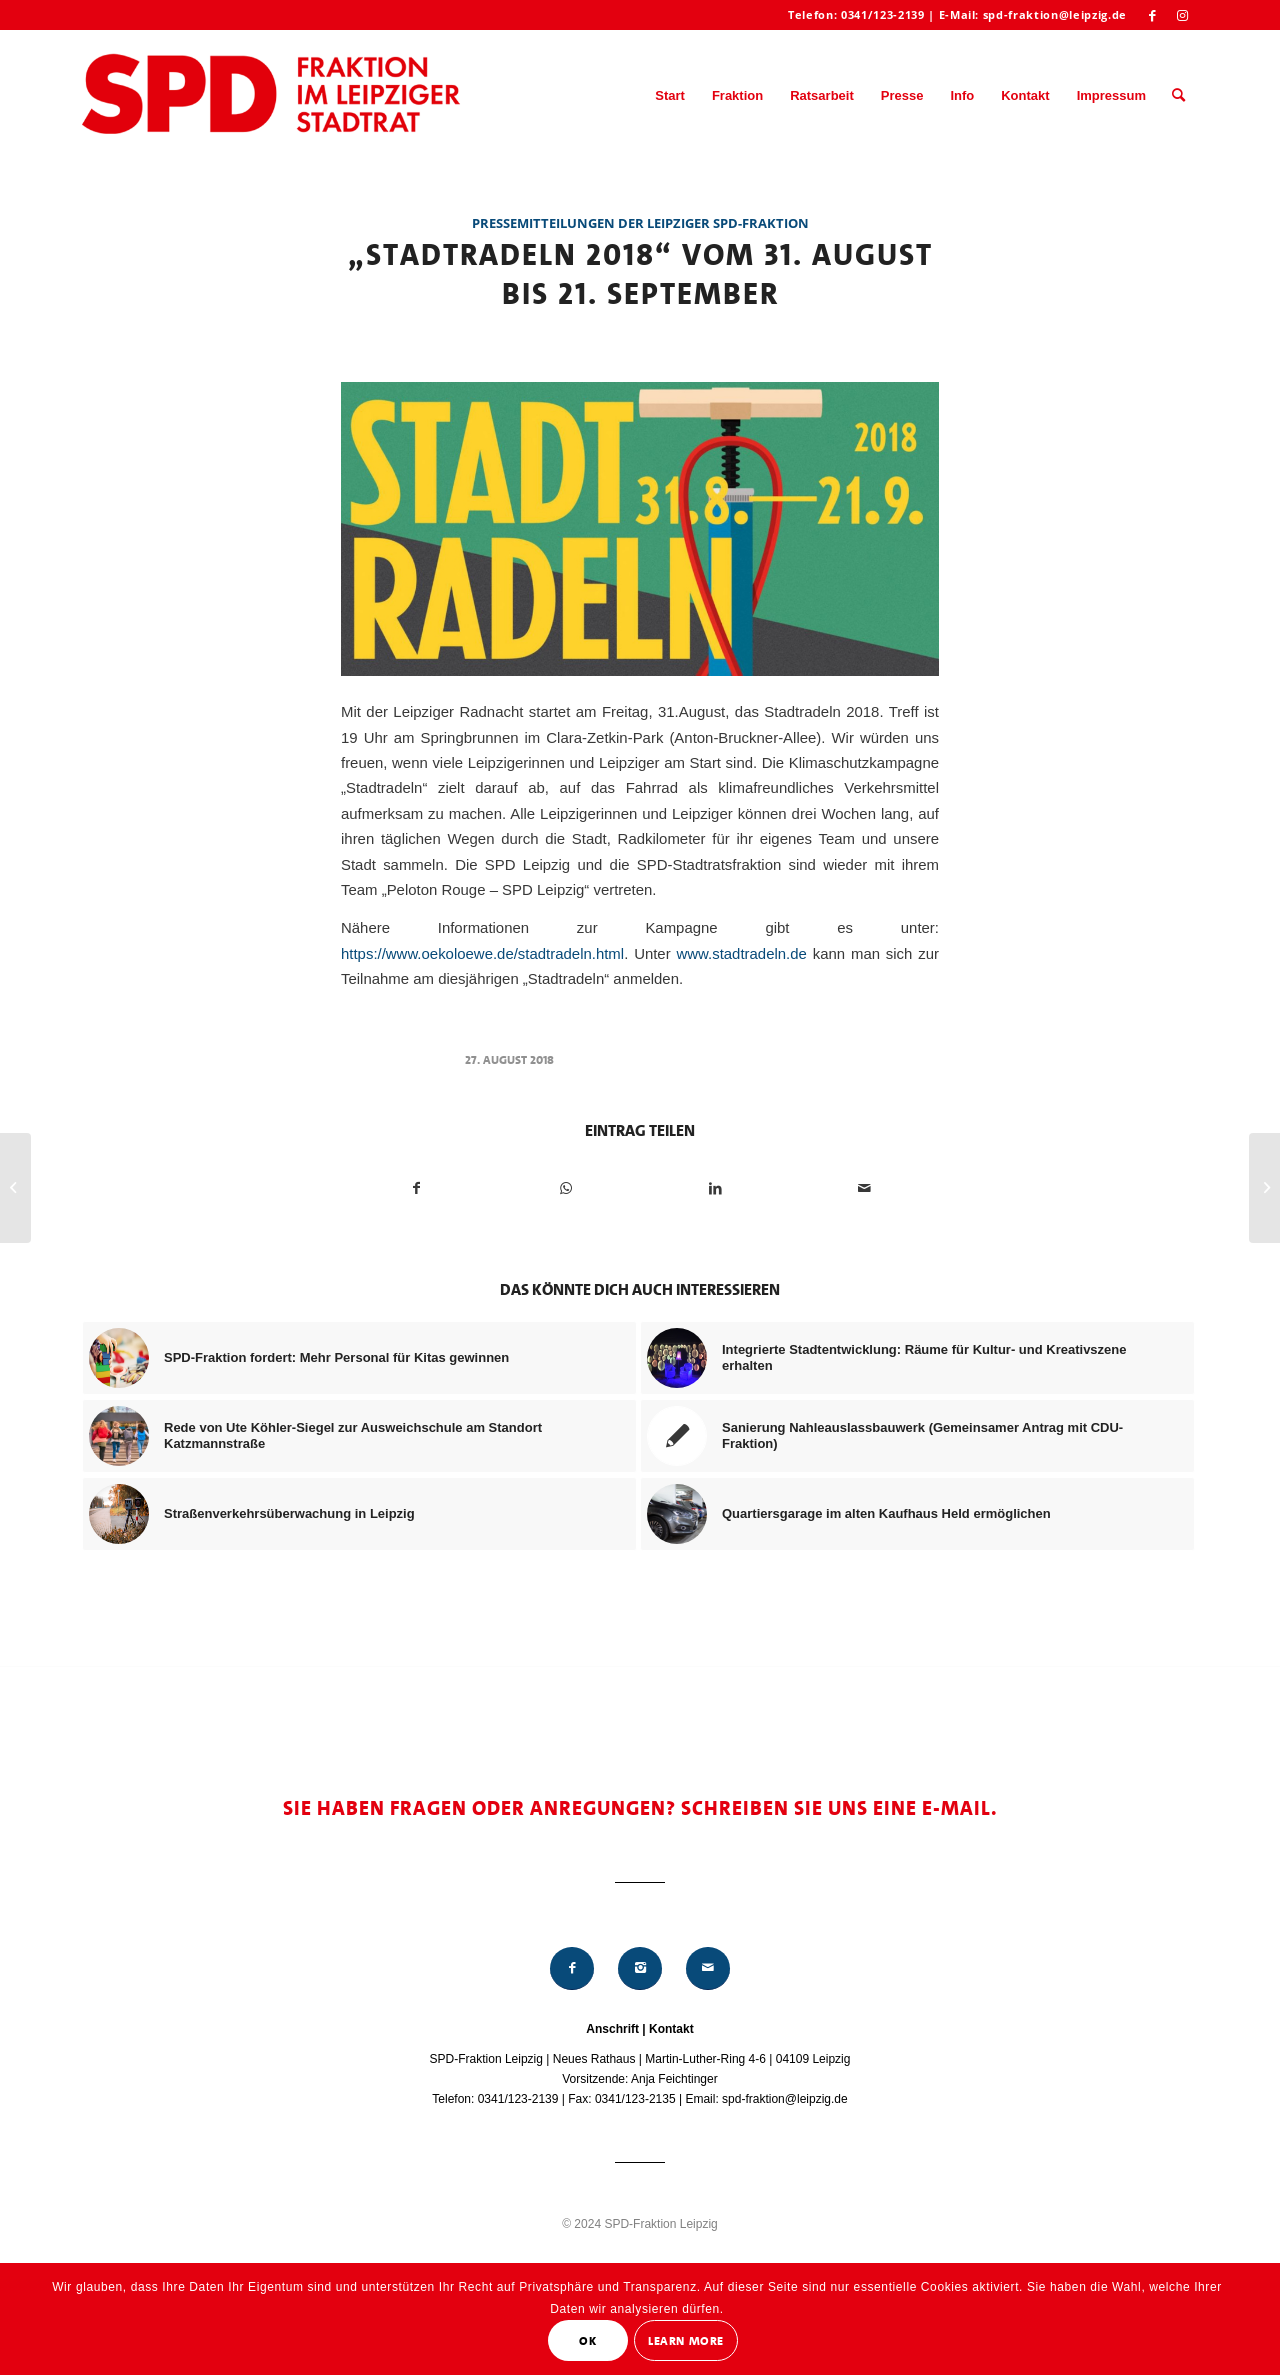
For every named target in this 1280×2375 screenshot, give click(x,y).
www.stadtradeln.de (742, 953)
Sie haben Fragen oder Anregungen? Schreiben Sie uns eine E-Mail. (640, 1808)
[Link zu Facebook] (1152, 15)
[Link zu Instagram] (1183, 15)
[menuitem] (670, 96)
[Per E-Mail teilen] (864, 1188)
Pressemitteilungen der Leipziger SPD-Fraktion (640, 223)
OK (587, 2341)
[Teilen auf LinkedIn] (715, 1188)
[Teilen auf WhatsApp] (566, 1188)
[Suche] (1178, 96)
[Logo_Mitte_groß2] (273, 96)
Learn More (686, 2341)
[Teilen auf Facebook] (416, 1188)
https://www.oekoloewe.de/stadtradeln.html (482, 953)
